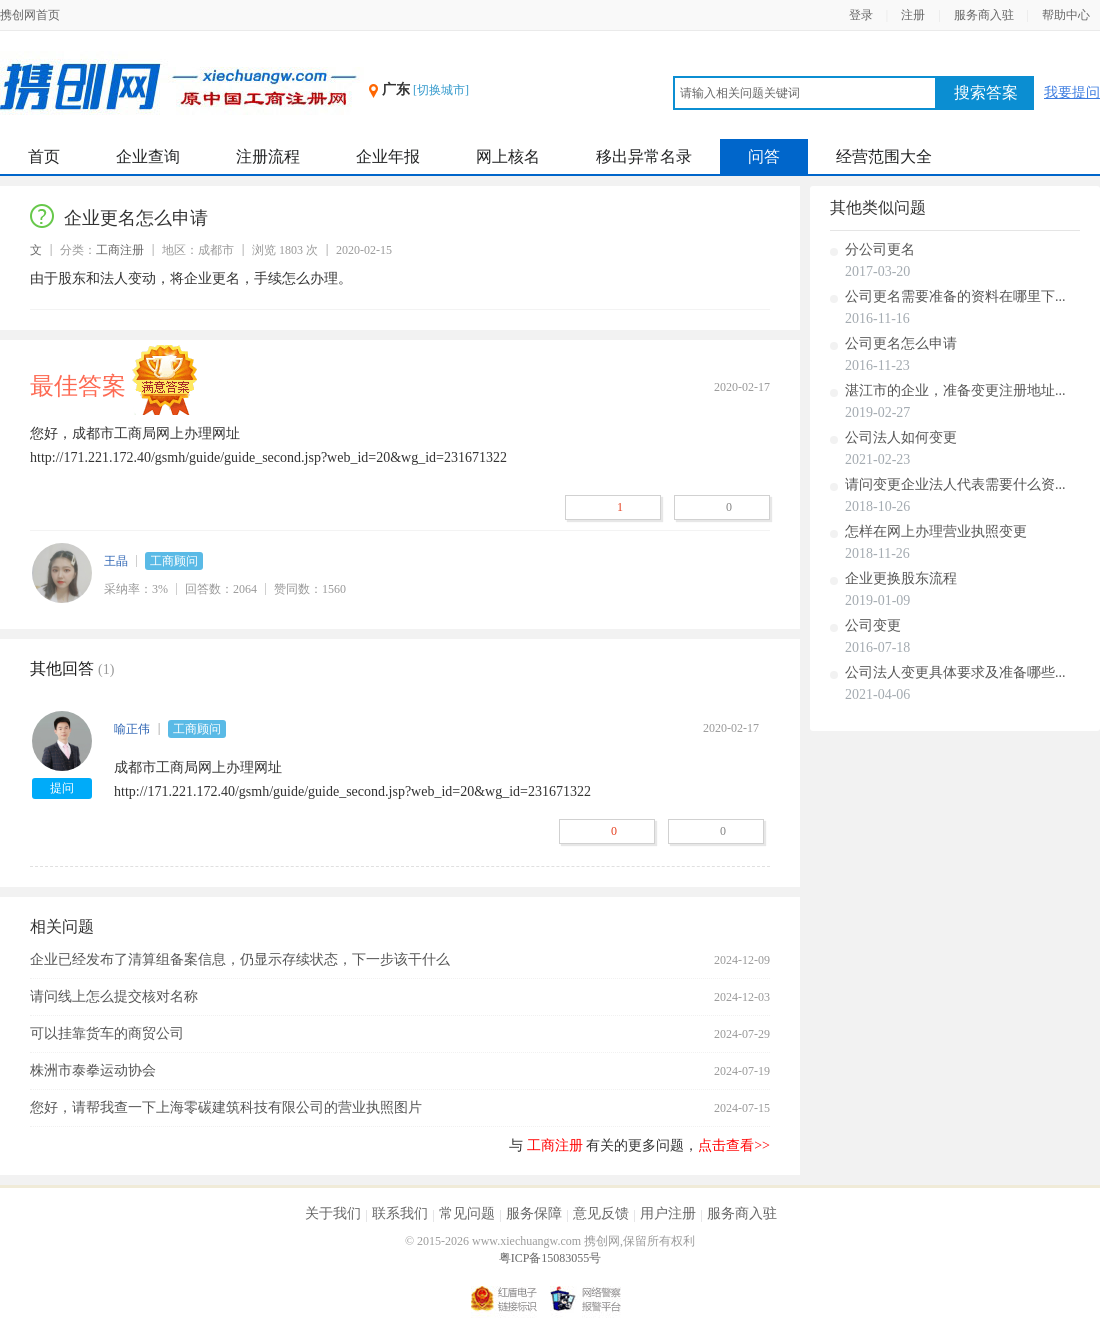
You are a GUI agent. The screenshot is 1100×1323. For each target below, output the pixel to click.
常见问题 (467, 1213)
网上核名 (508, 156)
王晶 (116, 561)
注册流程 (268, 156)
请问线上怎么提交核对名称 (114, 996)
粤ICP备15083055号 (550, 1258)
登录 (861, 15)
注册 (913, 15)
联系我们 (400, 1213)
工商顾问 (174, 561)
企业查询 (148, 156)
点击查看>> (734, 1145)
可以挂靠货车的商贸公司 (107, 1033)
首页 (44, 156)
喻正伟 (132, 729)
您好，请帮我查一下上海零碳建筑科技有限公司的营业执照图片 (226, 1107)
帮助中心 (1066, 15)
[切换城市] (441, 90)
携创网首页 (30, 15)
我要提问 (1072, 92)
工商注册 (120, 250)
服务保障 (534, 1213)
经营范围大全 (884, 156)
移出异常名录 (644, 156)
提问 (62, 788)
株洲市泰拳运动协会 (93, 1070)
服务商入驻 (984, 15)
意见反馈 (601, 1213)
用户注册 (668, 1213)
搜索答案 (986, 92)
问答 (764, 156)
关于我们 (333, 1213)
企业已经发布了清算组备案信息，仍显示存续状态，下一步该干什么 (240, 959)
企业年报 (388, 156)
